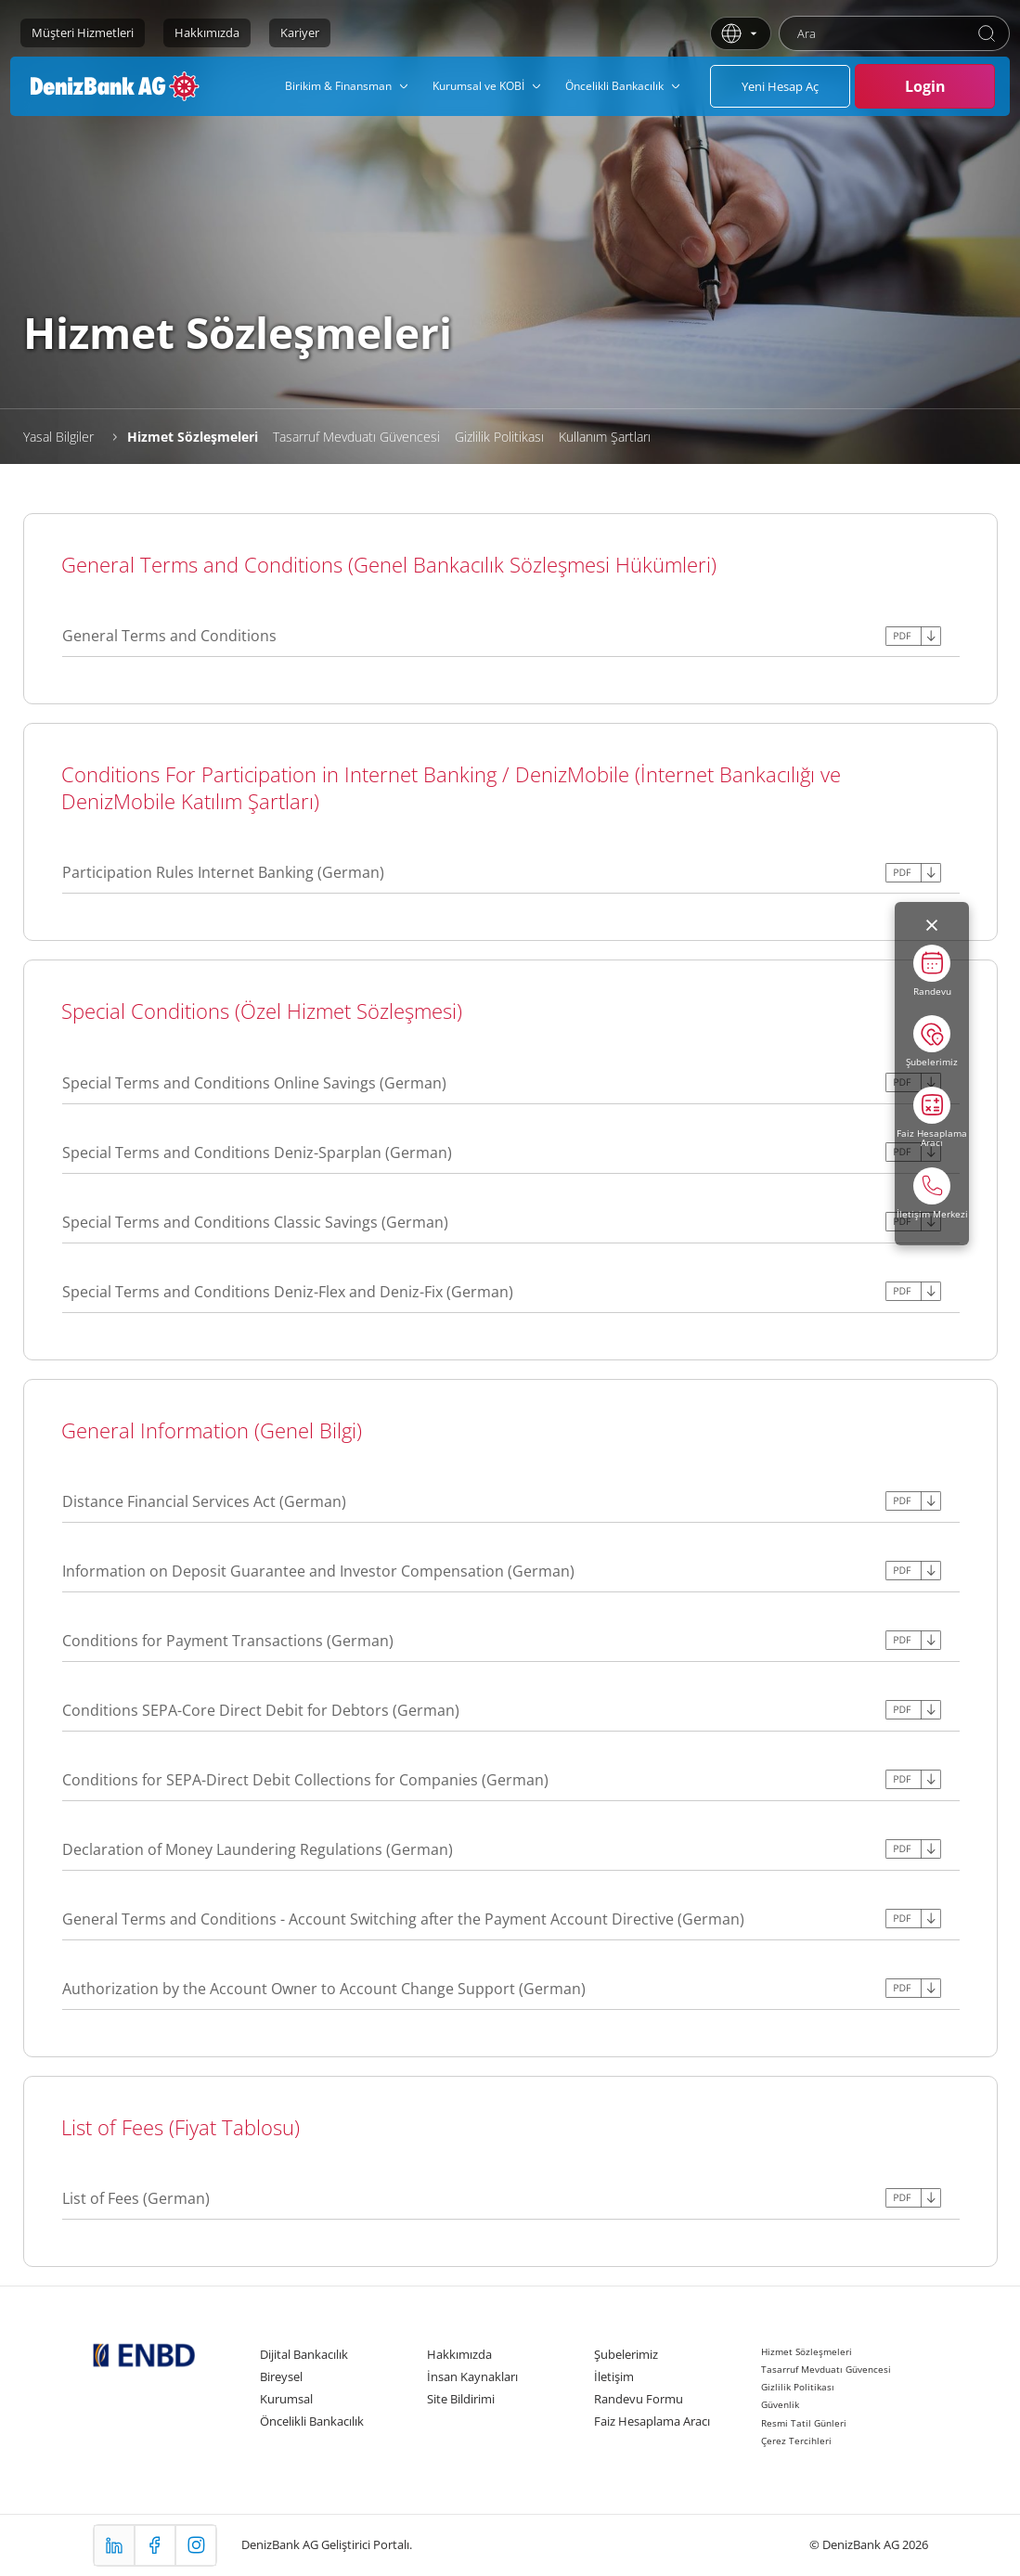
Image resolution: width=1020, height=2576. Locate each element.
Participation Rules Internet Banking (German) (223, 872)
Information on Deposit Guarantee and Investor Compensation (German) (318, 1571)
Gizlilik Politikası (499, 436)
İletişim (614, 2376)
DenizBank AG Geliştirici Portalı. (326, 2544)
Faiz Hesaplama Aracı (652, 2421)
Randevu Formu (638, 2398)
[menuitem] (348, 86)
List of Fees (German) (136, 2198)
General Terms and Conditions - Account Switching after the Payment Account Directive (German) (403, 1919)
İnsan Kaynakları (472, 2376)
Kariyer (299, 32)
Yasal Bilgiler (58, 436)
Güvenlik (780, 2404)
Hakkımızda (206, 32)
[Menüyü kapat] (931, 925)
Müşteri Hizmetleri (83, 32)
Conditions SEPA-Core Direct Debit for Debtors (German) (260, 1710)
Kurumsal (286, 2398)
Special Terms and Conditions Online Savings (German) (254, 1083)
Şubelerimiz (626, 2354)
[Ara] (987, 33)
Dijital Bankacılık (304, 2354)
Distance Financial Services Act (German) (204, 1501)
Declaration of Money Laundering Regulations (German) (257, 1849)
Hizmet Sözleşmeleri (192, 436)
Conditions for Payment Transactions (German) (228, 1640)
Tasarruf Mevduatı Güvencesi (356, 436)
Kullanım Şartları (605, 436)
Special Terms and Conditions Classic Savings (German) (255, 1222)
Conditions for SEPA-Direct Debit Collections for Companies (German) (305, 1780)
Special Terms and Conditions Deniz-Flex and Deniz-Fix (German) (287, 1292)
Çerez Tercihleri (796, 2440)
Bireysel (281, 2376)
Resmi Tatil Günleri (803, 2422)
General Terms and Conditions (169, 635)
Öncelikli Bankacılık (312, 2421)
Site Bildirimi (461, 2398)
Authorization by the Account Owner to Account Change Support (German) (324, 1988)
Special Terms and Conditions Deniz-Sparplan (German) (257, 1152)
